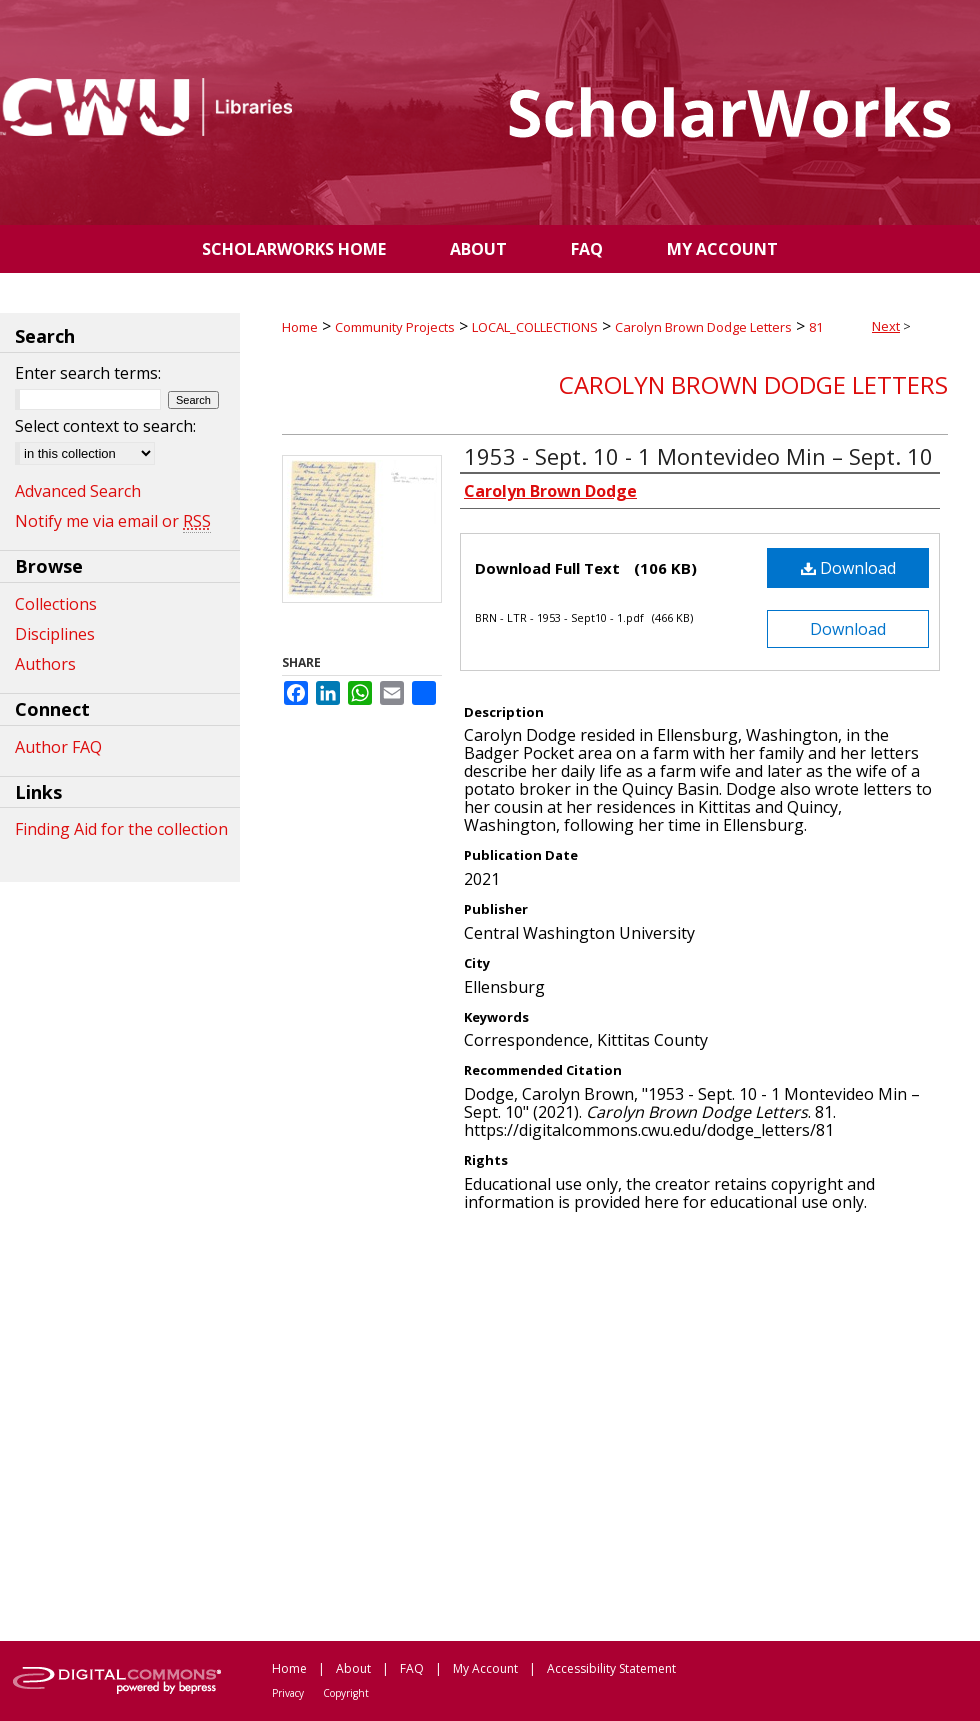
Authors (45, 664)
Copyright (346, 1693)
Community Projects (395, 327)
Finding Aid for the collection (121, 829)
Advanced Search (78, 491)
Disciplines (55, 634)
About (353, 1668)
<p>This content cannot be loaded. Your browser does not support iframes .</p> (615, 1425)
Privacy (288, 1693)
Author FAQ (58, 747)
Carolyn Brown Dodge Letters (703, 327)
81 (816, 327)
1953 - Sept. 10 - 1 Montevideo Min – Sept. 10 (698, 456)
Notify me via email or (113, 521)
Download (848, 568)
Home (300, 327)
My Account (485, 1668)
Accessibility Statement (611, 1668)
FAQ (412, 1668)
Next (886, 326)
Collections (56, 604)
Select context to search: (105, 426)
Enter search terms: (88, 373)
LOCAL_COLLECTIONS (535, 327)
